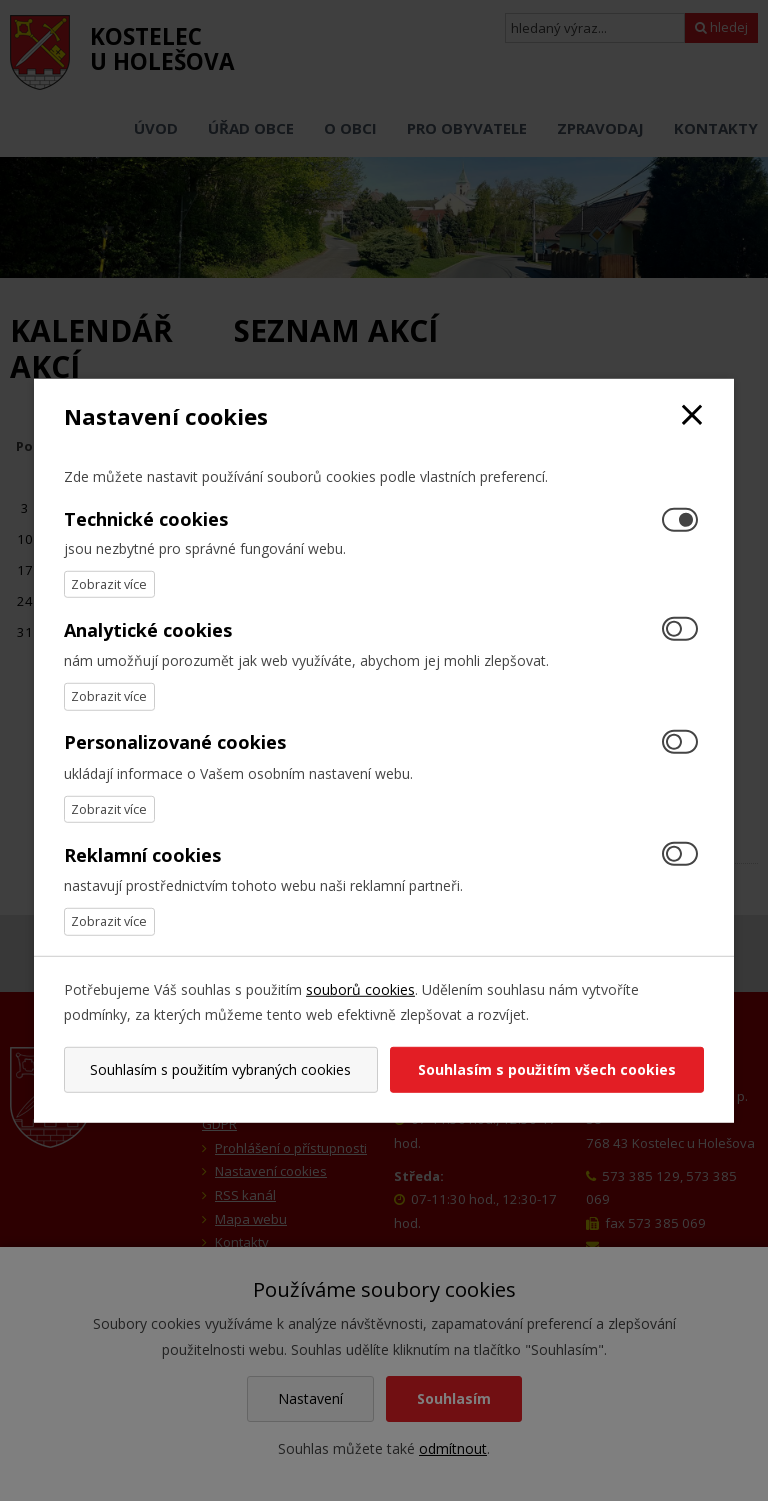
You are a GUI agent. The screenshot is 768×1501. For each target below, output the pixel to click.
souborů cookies (360, 988)
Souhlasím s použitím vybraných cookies (220, 1069)
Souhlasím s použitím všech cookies (547, 1069)
